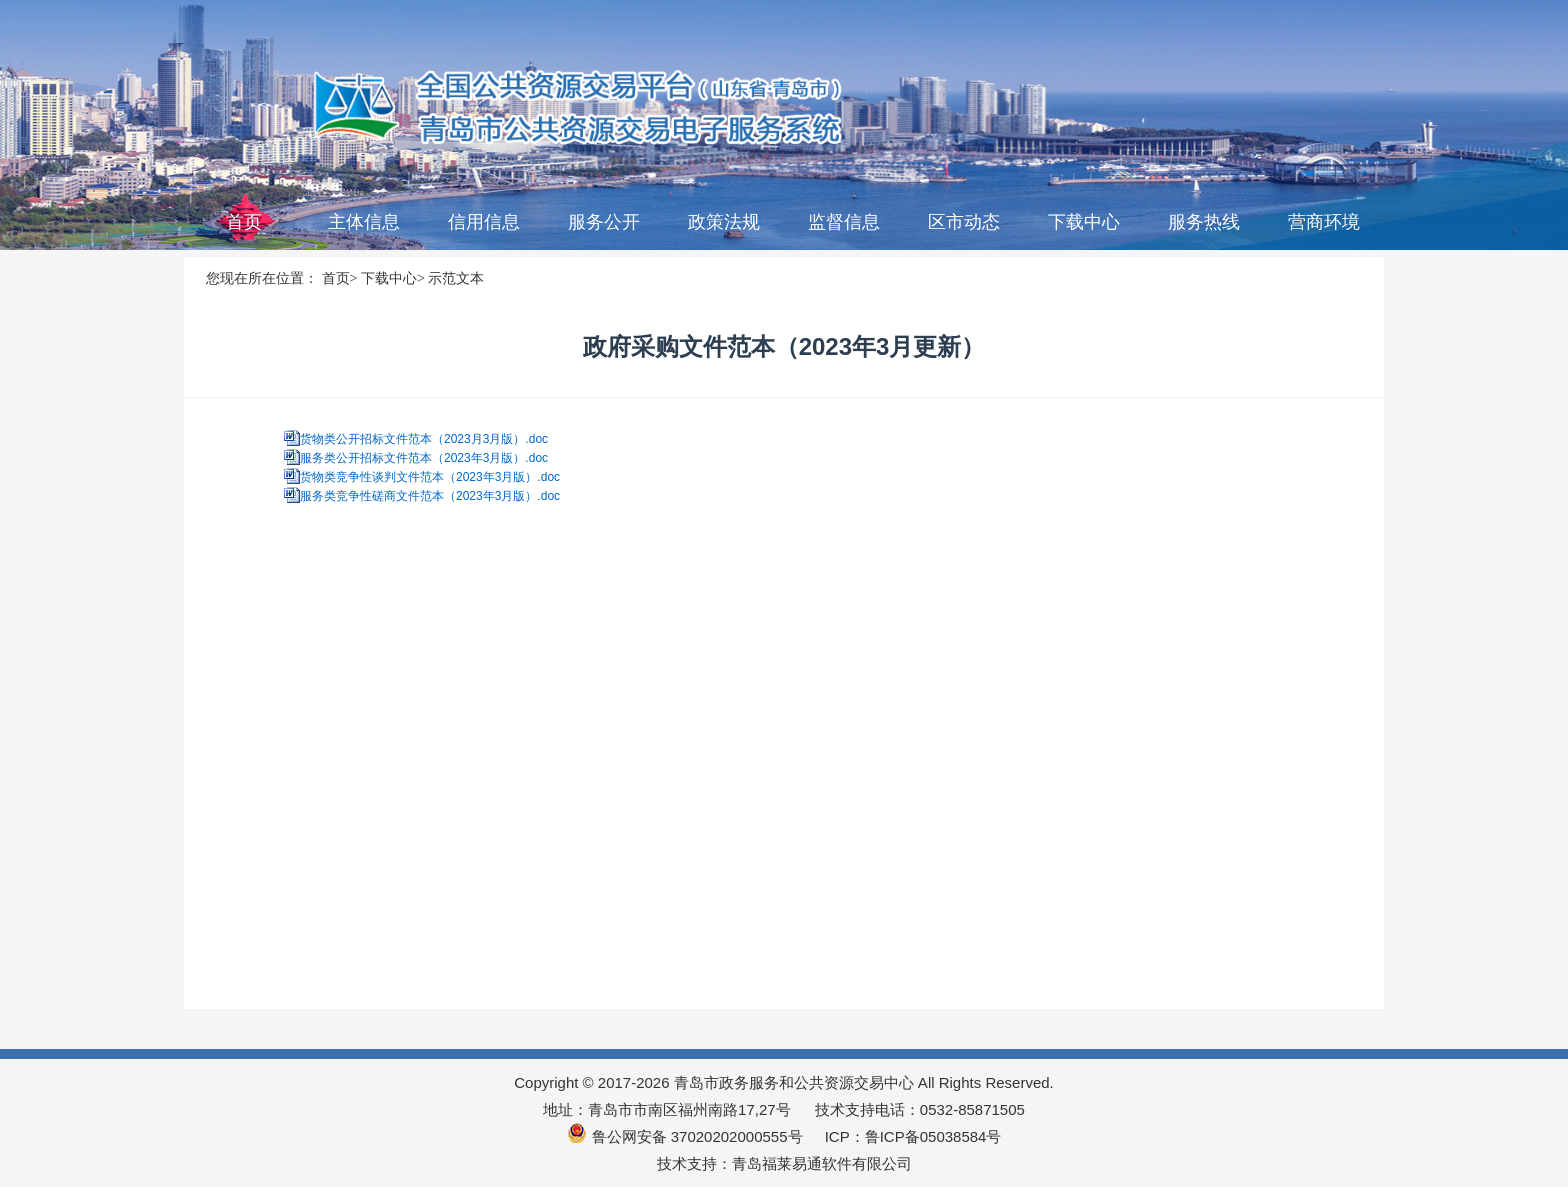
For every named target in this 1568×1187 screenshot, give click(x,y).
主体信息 (364, 222)
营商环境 (1324, 222)
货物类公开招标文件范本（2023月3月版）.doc (424, 439)
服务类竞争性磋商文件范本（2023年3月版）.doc (430, 496)
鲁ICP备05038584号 (933, 1136)
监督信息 (844, 222)
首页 (244, 222)
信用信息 (484, 222)
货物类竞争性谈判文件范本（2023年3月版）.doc (430, 477)
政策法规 (724, 222)
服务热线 (1204, 222)
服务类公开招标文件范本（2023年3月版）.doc (424, 458)
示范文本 (456, 278)
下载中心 (1084, 222)
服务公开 (604, 222)
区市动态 (964, 222)
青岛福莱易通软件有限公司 (822, 1163)
